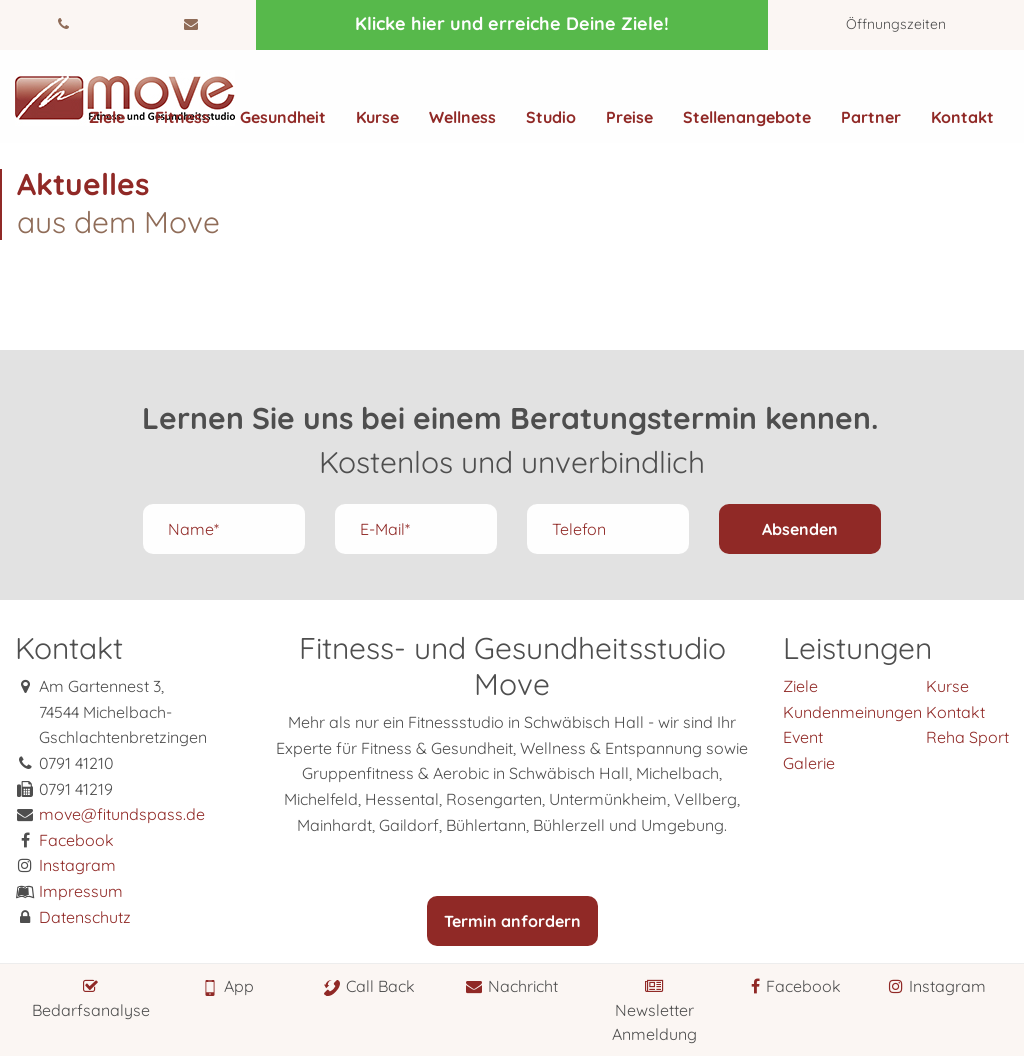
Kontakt (962, 117)
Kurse (377, 117)
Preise (629, 117)
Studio (551, 117)
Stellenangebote (747, 117)
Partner (871, 117)
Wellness (462, 117)
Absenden (800, 529)
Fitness (182, 117)
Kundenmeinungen (852, 712)
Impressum (81, 891)
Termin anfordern (512, 921)
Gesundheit (283, 117)
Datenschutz (85, 917)
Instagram (77, 865)
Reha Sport (967, 737)
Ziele (107, 117)
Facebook (76, 840)
